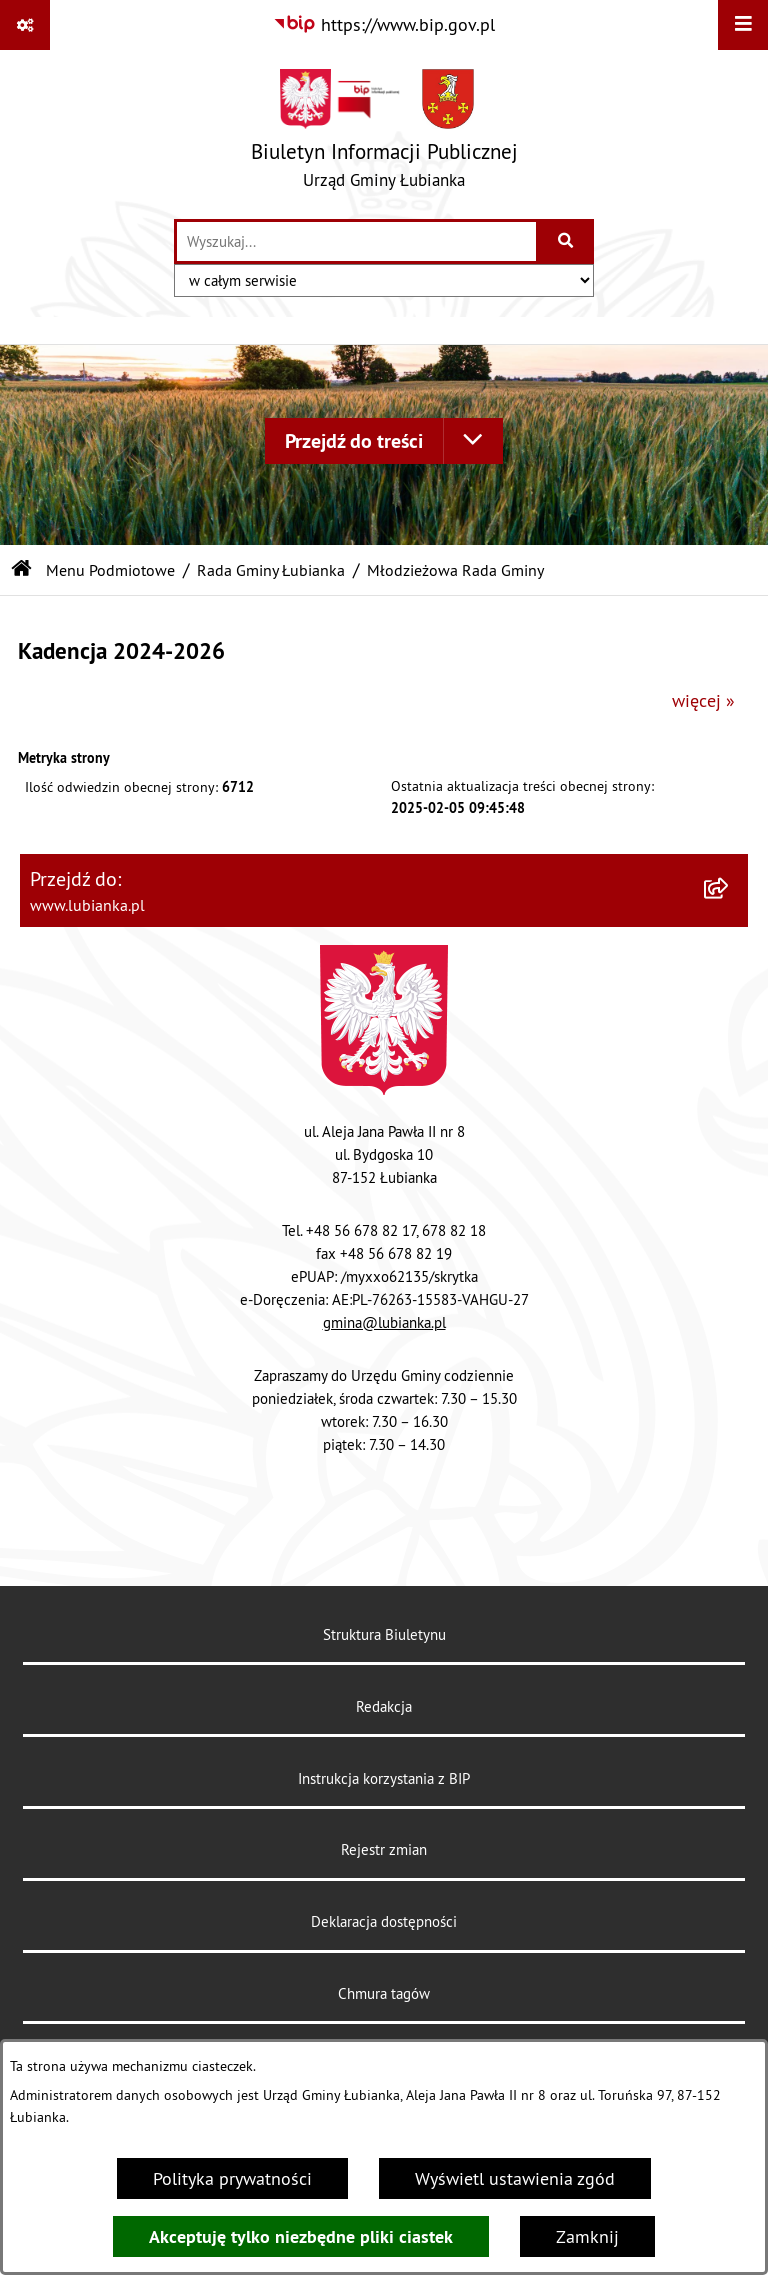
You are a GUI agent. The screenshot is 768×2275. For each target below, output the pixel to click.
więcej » (703, 700)
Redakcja (384, 1706)
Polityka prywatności (232, 2178)
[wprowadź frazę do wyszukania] (356, 241)
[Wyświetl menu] (743, 25)
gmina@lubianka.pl (384, 1322)
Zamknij (587, 2236)
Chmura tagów (384, 1993)
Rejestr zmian (384, 1849)
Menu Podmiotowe (110, 570)
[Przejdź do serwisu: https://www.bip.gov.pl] (384, 24)
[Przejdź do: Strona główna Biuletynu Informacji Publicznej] (22, 570)
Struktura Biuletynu (384, 1634)
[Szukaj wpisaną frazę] (566, 241)
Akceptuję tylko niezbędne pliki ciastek (301, 2236)
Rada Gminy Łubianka (271, 570)
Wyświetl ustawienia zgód (515, 2178)
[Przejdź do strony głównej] (384, 133)
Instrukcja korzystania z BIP (384, 1778)
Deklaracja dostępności (384, 1921)
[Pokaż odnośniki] (25, 25)
